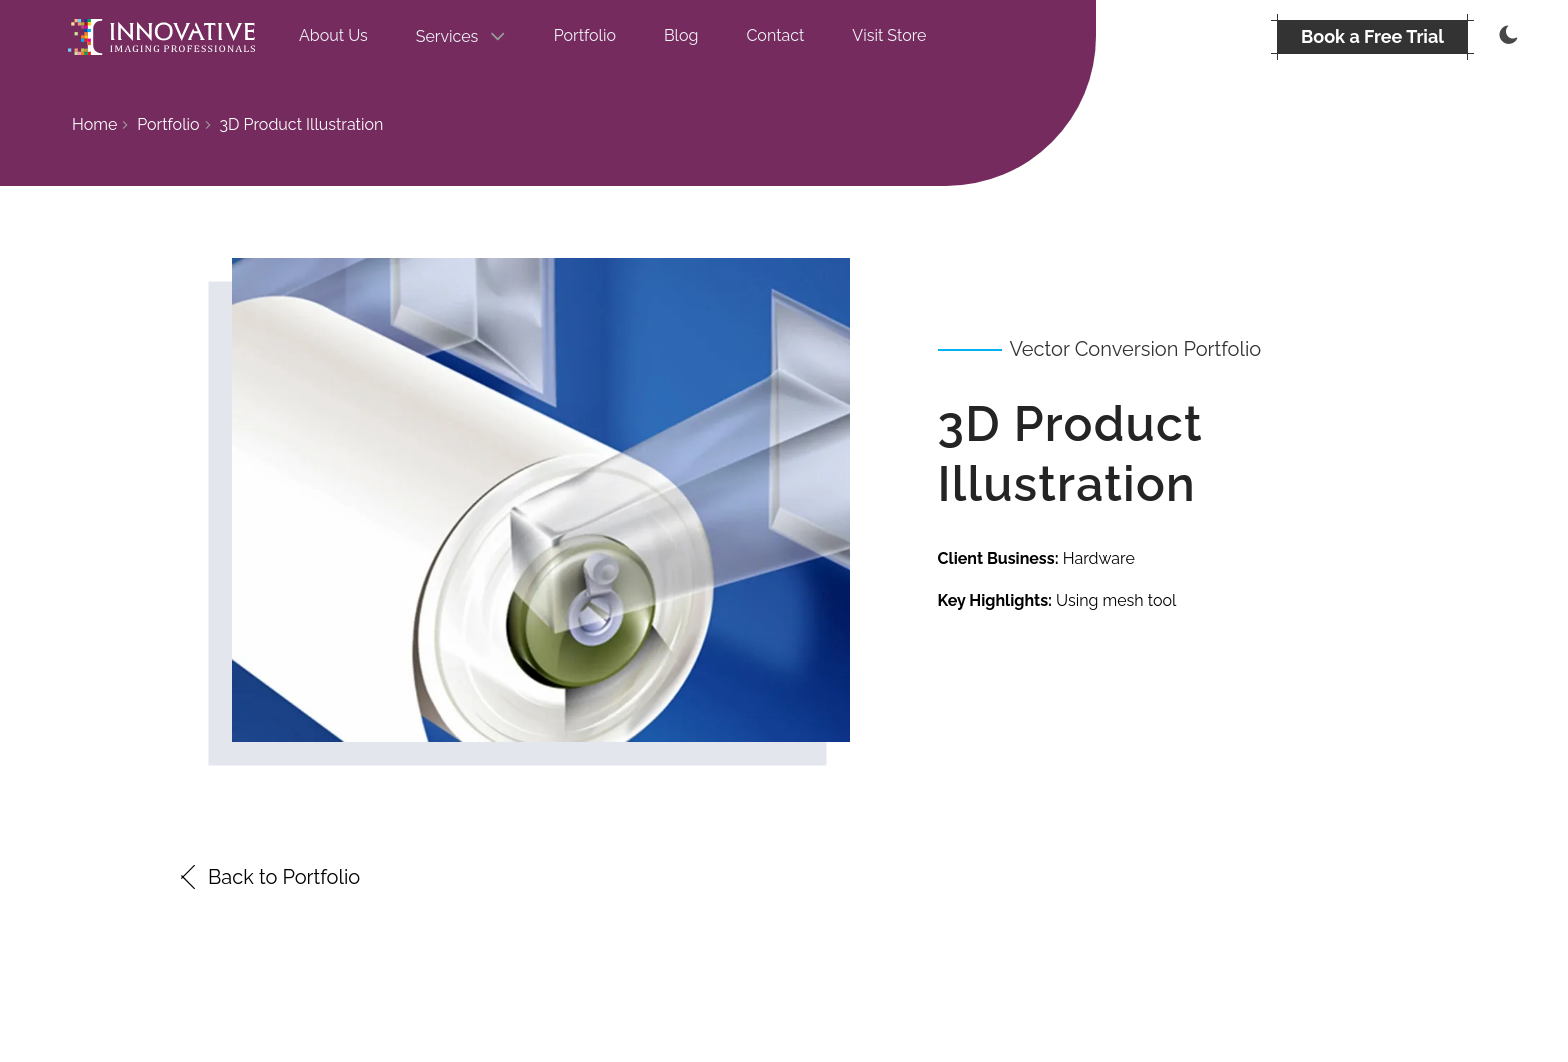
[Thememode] (1506, 37)
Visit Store (889, 35)
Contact (775, 35)
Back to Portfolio (268, 877)
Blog (681, 35)
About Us (333, 35)
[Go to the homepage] (161, 37)
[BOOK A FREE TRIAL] (1372, 37)
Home (94, 124)
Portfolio (585, 35)
